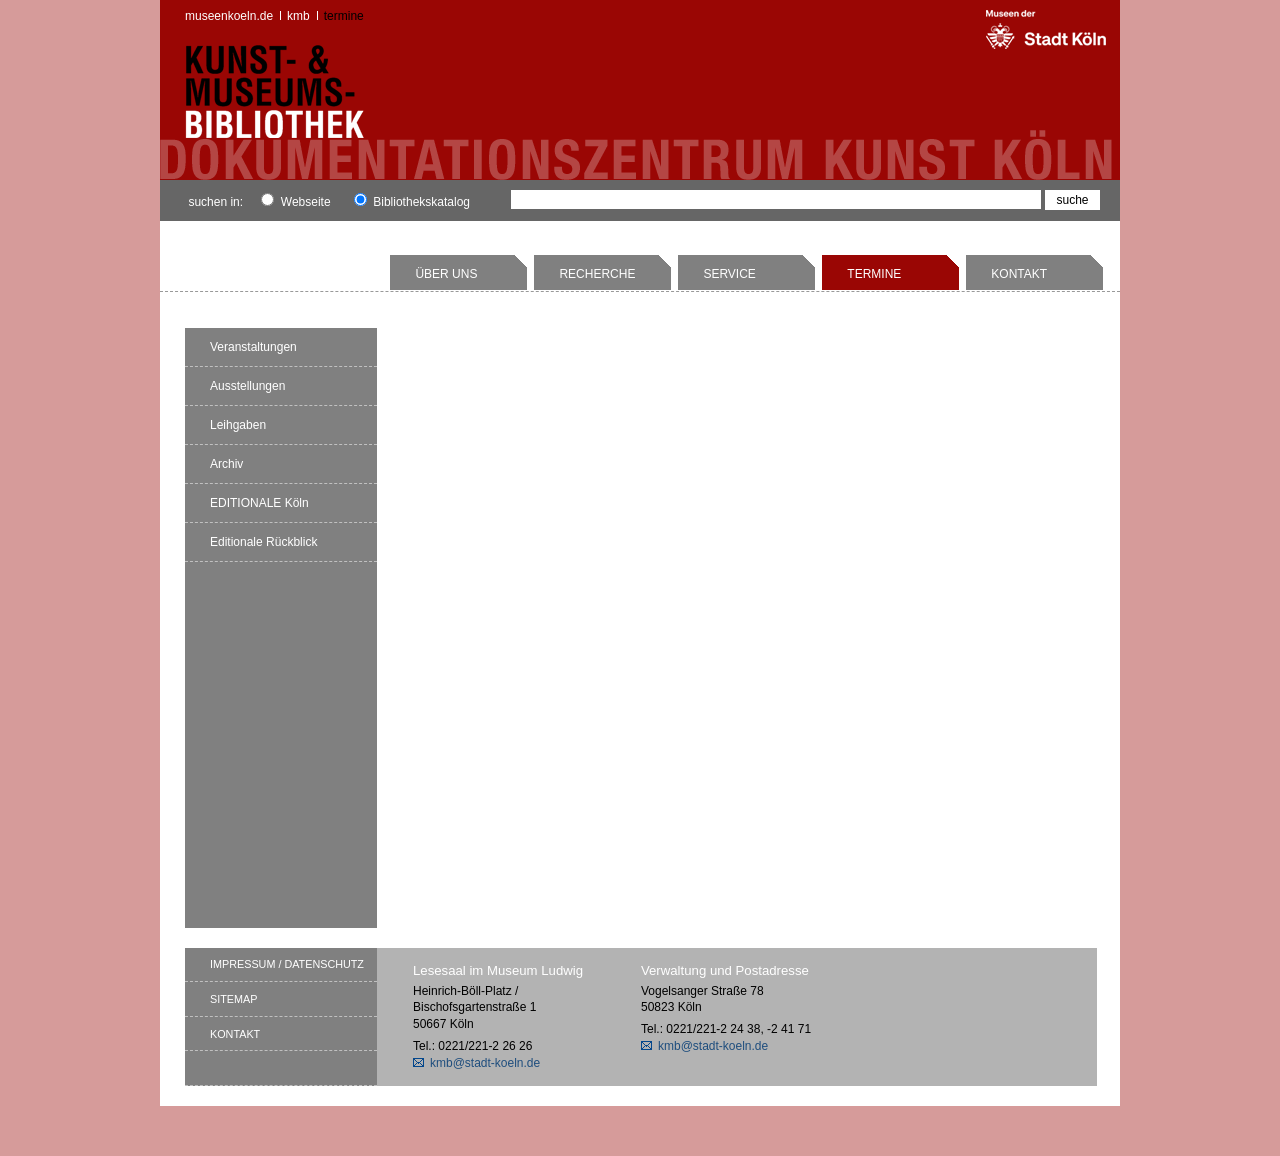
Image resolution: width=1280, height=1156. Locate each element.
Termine (344, 16)
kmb (298, 16)
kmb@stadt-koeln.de (485, 1063)
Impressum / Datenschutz (287, 964)
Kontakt (1019, 274)
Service (729, 274)
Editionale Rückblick (263, 542)
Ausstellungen (247, 386)
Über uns (446, 274)
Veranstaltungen (253, 347)
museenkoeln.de (229, 16)
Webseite (295, 202)
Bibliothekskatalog (412, 202)
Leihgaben (238, 425)
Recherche (597, 274)
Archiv (226, 464)
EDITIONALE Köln (259, 503)
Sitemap (233, 999)
